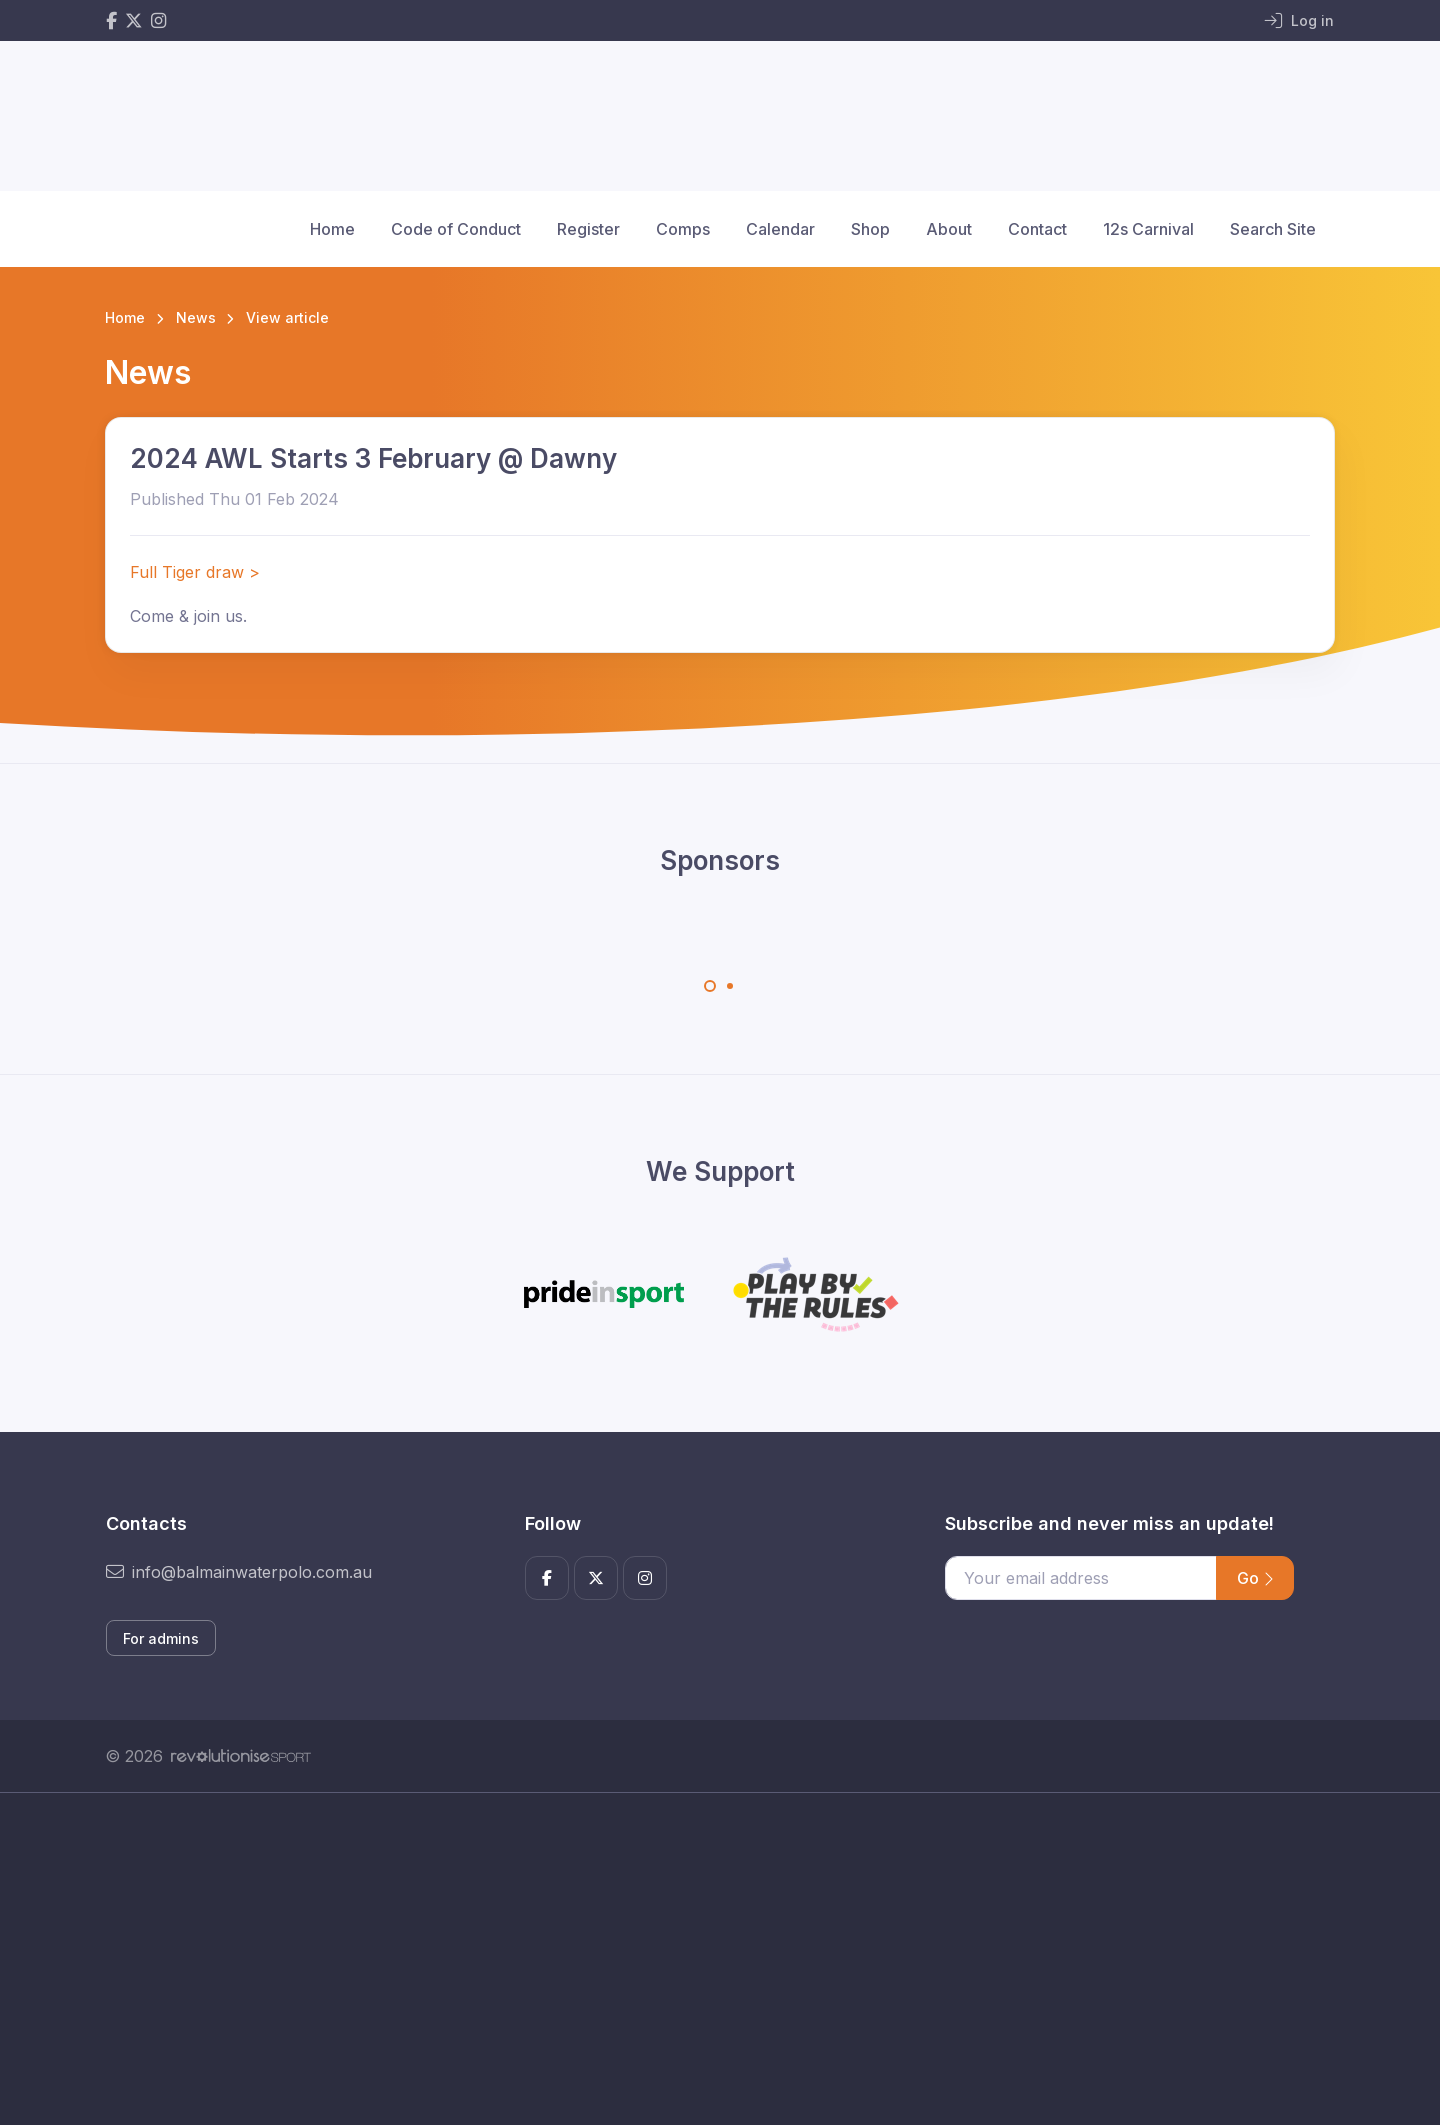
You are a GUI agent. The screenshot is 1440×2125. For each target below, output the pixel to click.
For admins (161, 1638)
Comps (683, 229)
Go (1255, 1578)
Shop (870, 229)
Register (588, 229)
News (196, 317)
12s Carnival (1148, 229)
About (949, 229)
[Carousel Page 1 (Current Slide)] (710, 986)
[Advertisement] (705, 1981)
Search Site (1273, 229)
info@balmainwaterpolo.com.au (239, 1572)
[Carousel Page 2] (730, 986)
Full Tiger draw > (195, 572)
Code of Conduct (456, 229)
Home (332, 229)
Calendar (780, 229)
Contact (1037, 229)
